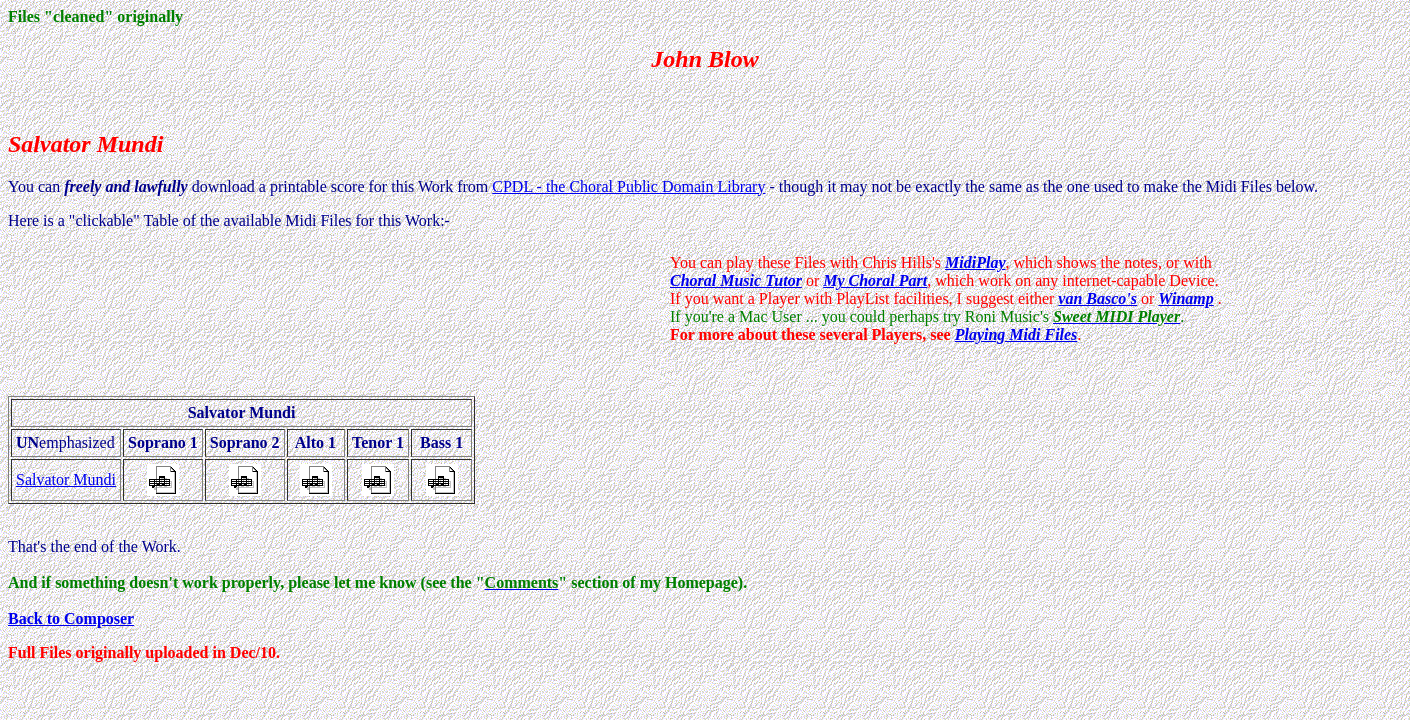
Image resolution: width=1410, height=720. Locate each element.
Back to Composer (71, 618)
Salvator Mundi (66, 479)
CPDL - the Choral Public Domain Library (628, 186)
